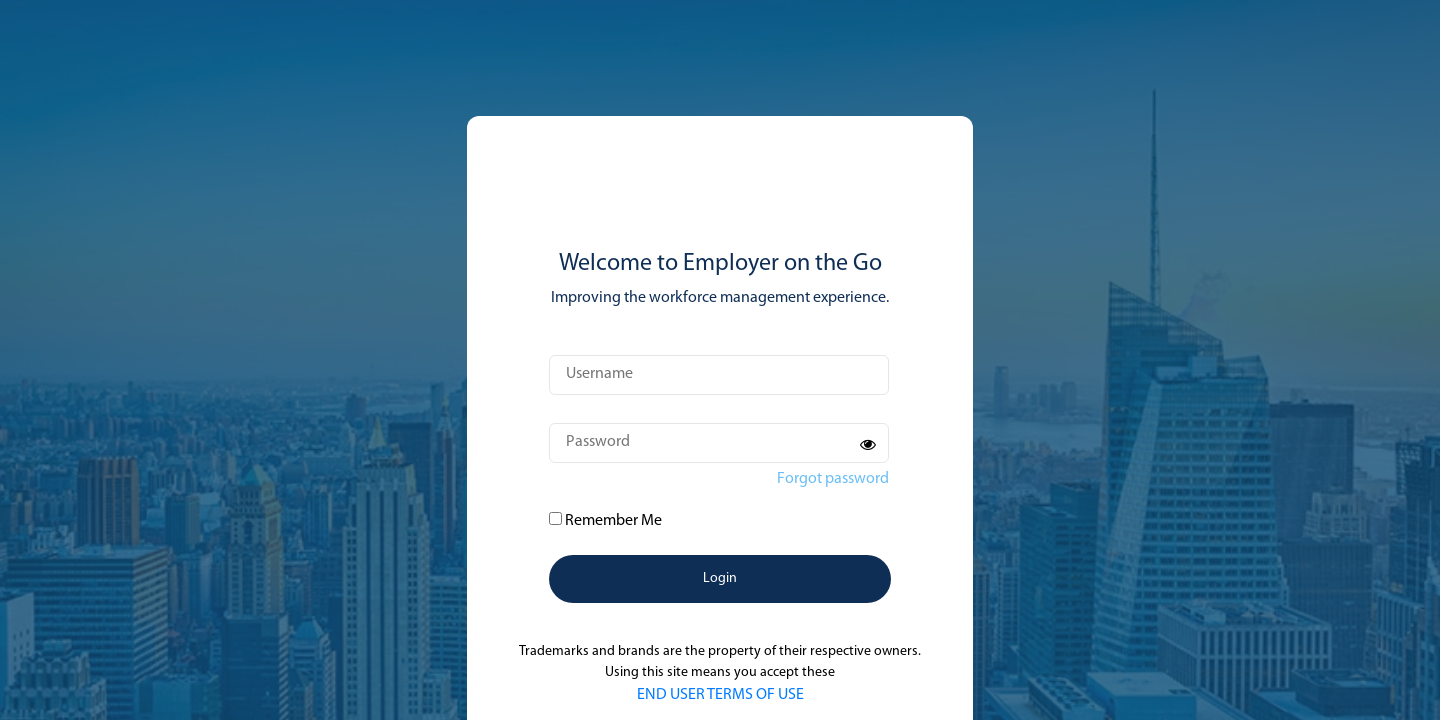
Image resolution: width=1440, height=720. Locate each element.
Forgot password (833, 479)
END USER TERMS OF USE (720, 695)
